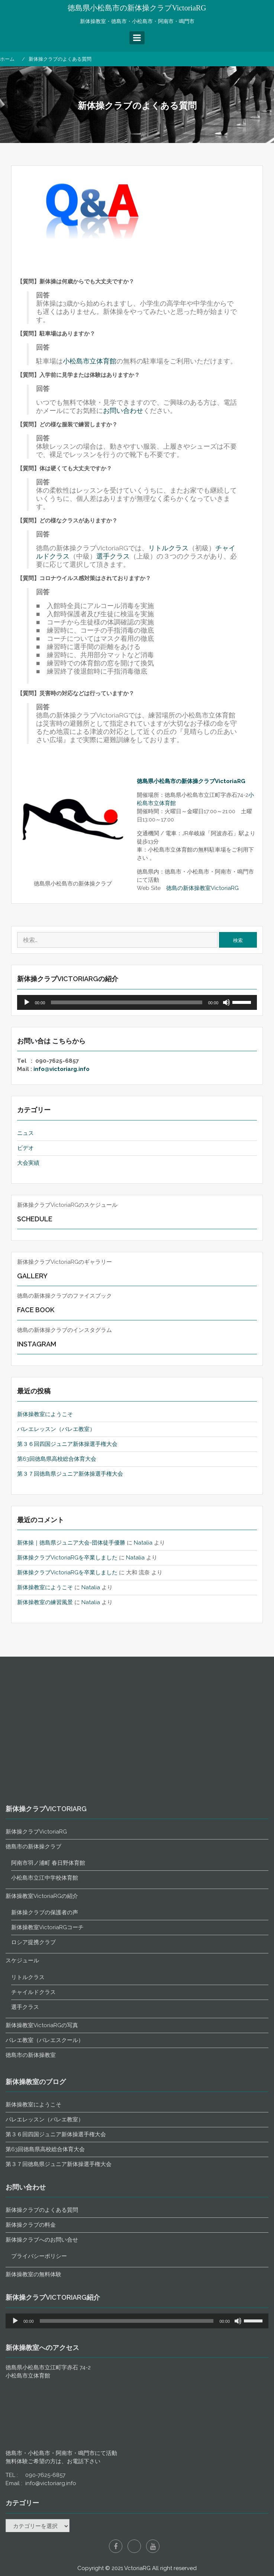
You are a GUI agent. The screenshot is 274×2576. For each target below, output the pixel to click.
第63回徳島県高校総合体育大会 (56, 1459)
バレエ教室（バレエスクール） (45, 2363)
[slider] (126, 1002)
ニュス (25, 1133)
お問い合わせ (123, 410)
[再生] (26, 1002)
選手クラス (113, 556)
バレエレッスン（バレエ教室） (56, 1429)
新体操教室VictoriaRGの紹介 (42, 2220)
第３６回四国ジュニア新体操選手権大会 (67, 1444)
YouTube (152, 2546)
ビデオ (25, 1148)
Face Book (35, 1310)
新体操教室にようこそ (45, 1414)
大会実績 (28, 1163)
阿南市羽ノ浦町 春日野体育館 (48, 2187)
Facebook (115, 2546)
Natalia (143, 1542)
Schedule (34, 1219)
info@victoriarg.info (61, 1069)
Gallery (33, 1276)
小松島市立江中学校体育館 (44, 2201)
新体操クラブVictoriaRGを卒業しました (67, 1557)
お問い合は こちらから (51, 1041)
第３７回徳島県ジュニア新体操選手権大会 (70, 1473)
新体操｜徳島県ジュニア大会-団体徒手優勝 (71, 1542)
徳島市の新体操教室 (31, 2378)
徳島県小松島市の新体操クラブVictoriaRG (137, 8)
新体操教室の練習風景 (45, 1602)
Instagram (36, 1344)
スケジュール (22, 2284)
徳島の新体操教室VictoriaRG (202, 888)
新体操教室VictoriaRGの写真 (42, 2349)
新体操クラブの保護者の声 (44, 2236)
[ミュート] (226, 1002)
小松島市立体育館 (89, 361)
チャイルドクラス (33, 2315)
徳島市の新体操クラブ (33, 2170)
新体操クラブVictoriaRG (36, 2155)
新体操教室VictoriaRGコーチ (47, 2251)
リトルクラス (168, 548)
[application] (137, 1002)
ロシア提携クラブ (33, 2266)
